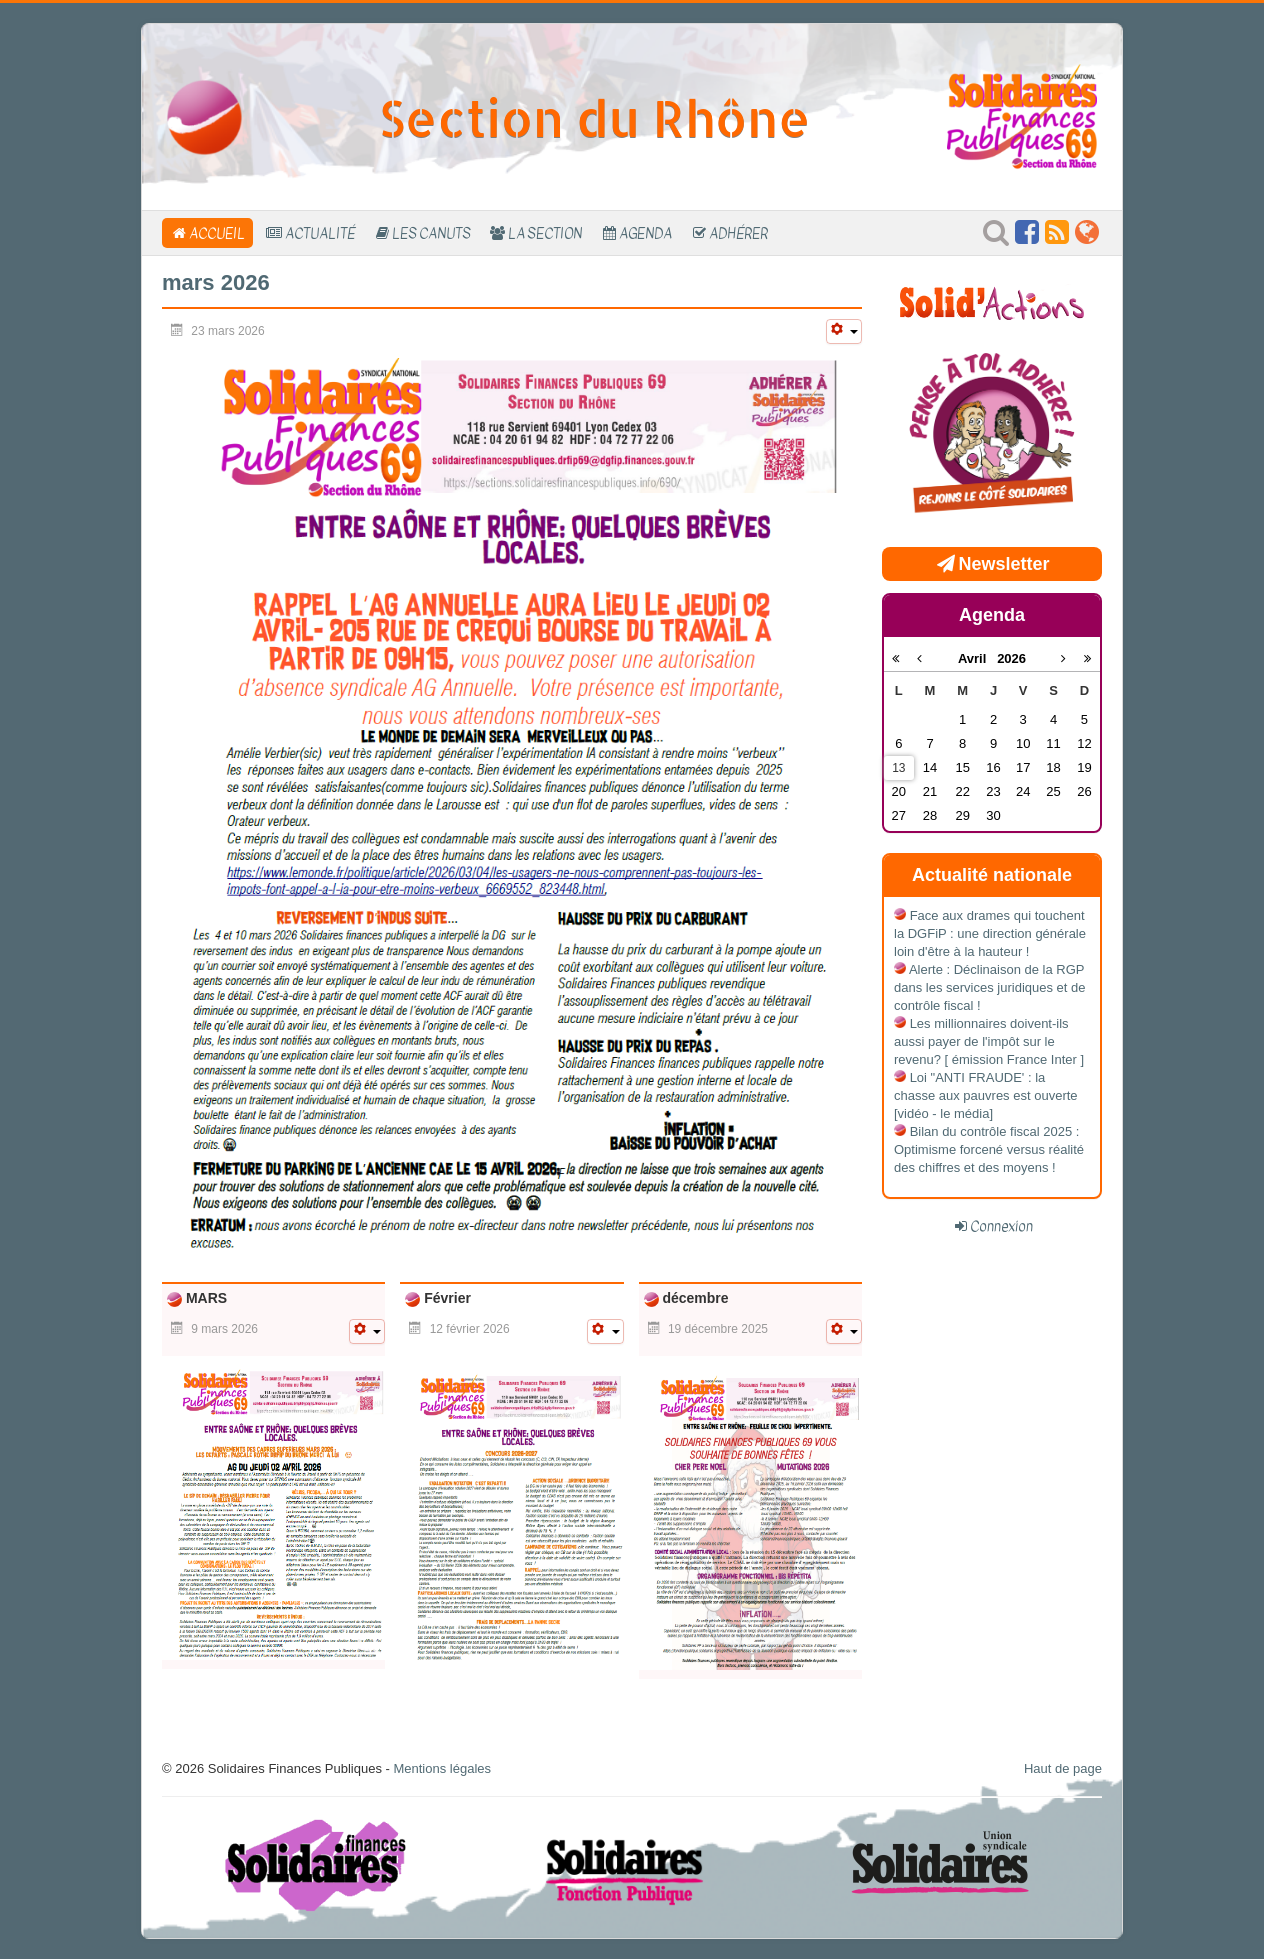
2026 (1011, 658)
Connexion (1001, 1226)
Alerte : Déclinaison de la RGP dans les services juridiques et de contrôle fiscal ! (990, 987)
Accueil (217, 233)
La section (545, 233)
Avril (977, 658)
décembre (694, 1298)
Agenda (645, 233)
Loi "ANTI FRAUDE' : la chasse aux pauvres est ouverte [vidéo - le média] (986, 1095)
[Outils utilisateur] (844, 331)
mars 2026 (216, 282)
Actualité (320, 233)
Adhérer (738, 233)
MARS (204, 1298)
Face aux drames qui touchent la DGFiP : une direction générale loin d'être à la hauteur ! (990, 933)
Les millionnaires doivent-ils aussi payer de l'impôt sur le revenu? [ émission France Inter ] (989, 1041)
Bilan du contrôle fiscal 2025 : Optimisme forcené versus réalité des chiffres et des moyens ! (989, 1149)
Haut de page (1063, 1768)
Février (445, 1298)
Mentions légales (442, 1768)
